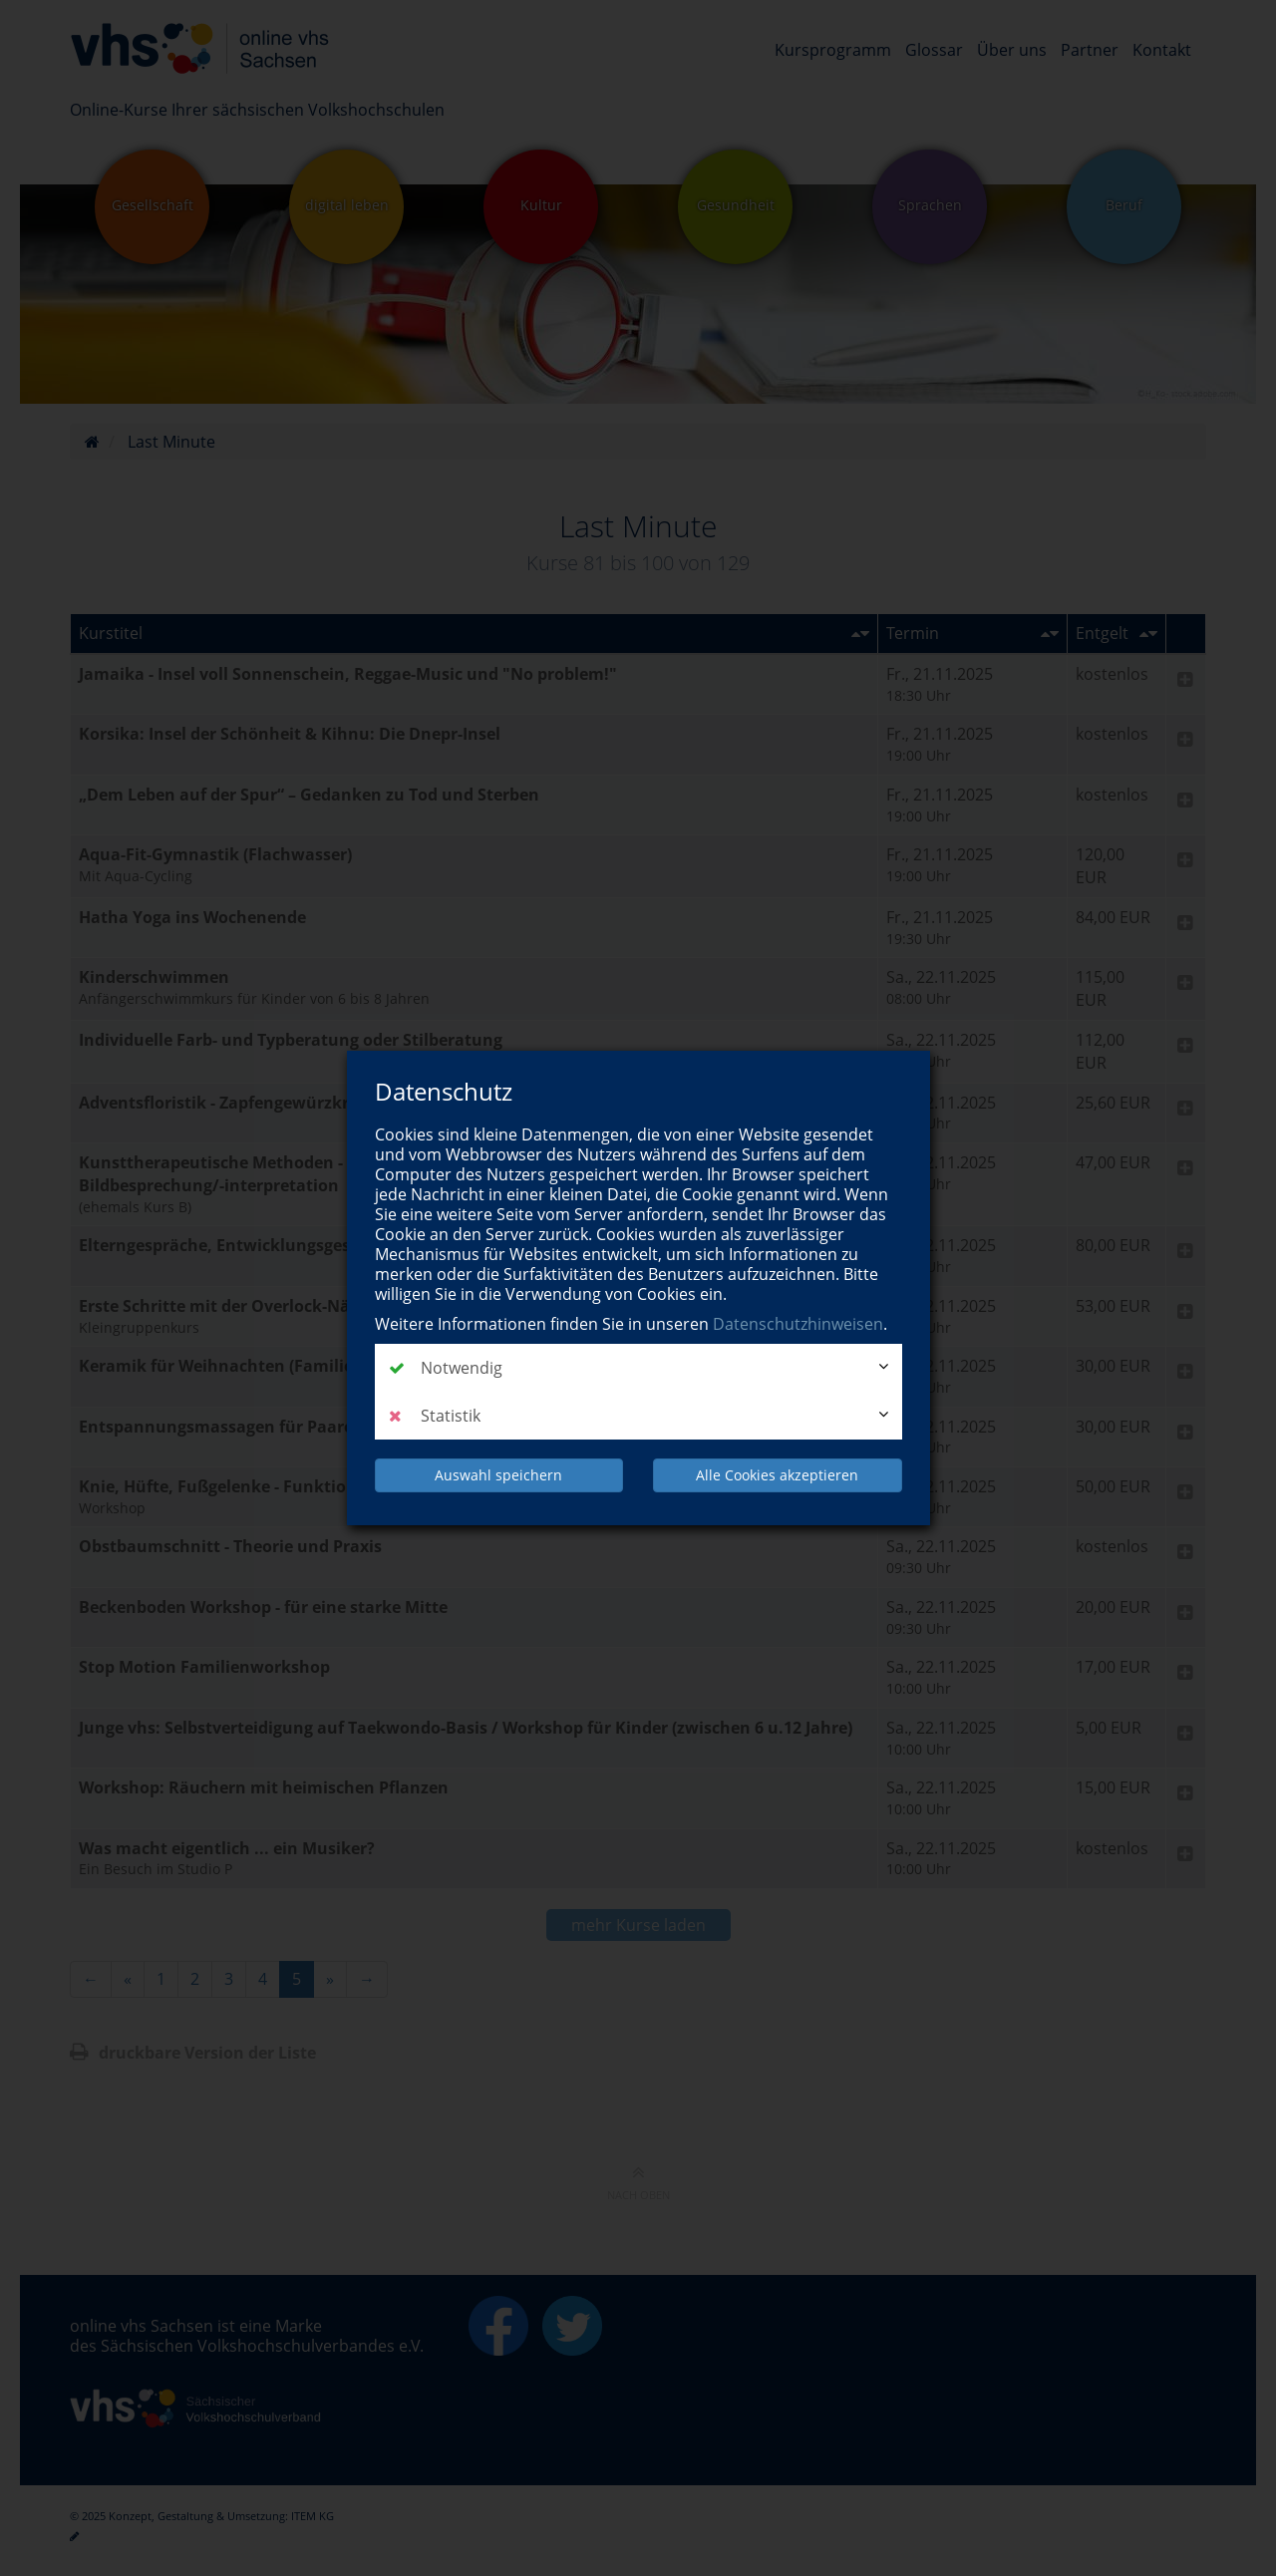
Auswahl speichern (498, 1474)
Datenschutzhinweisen (798, 1324)
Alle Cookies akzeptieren (777, 1474)
